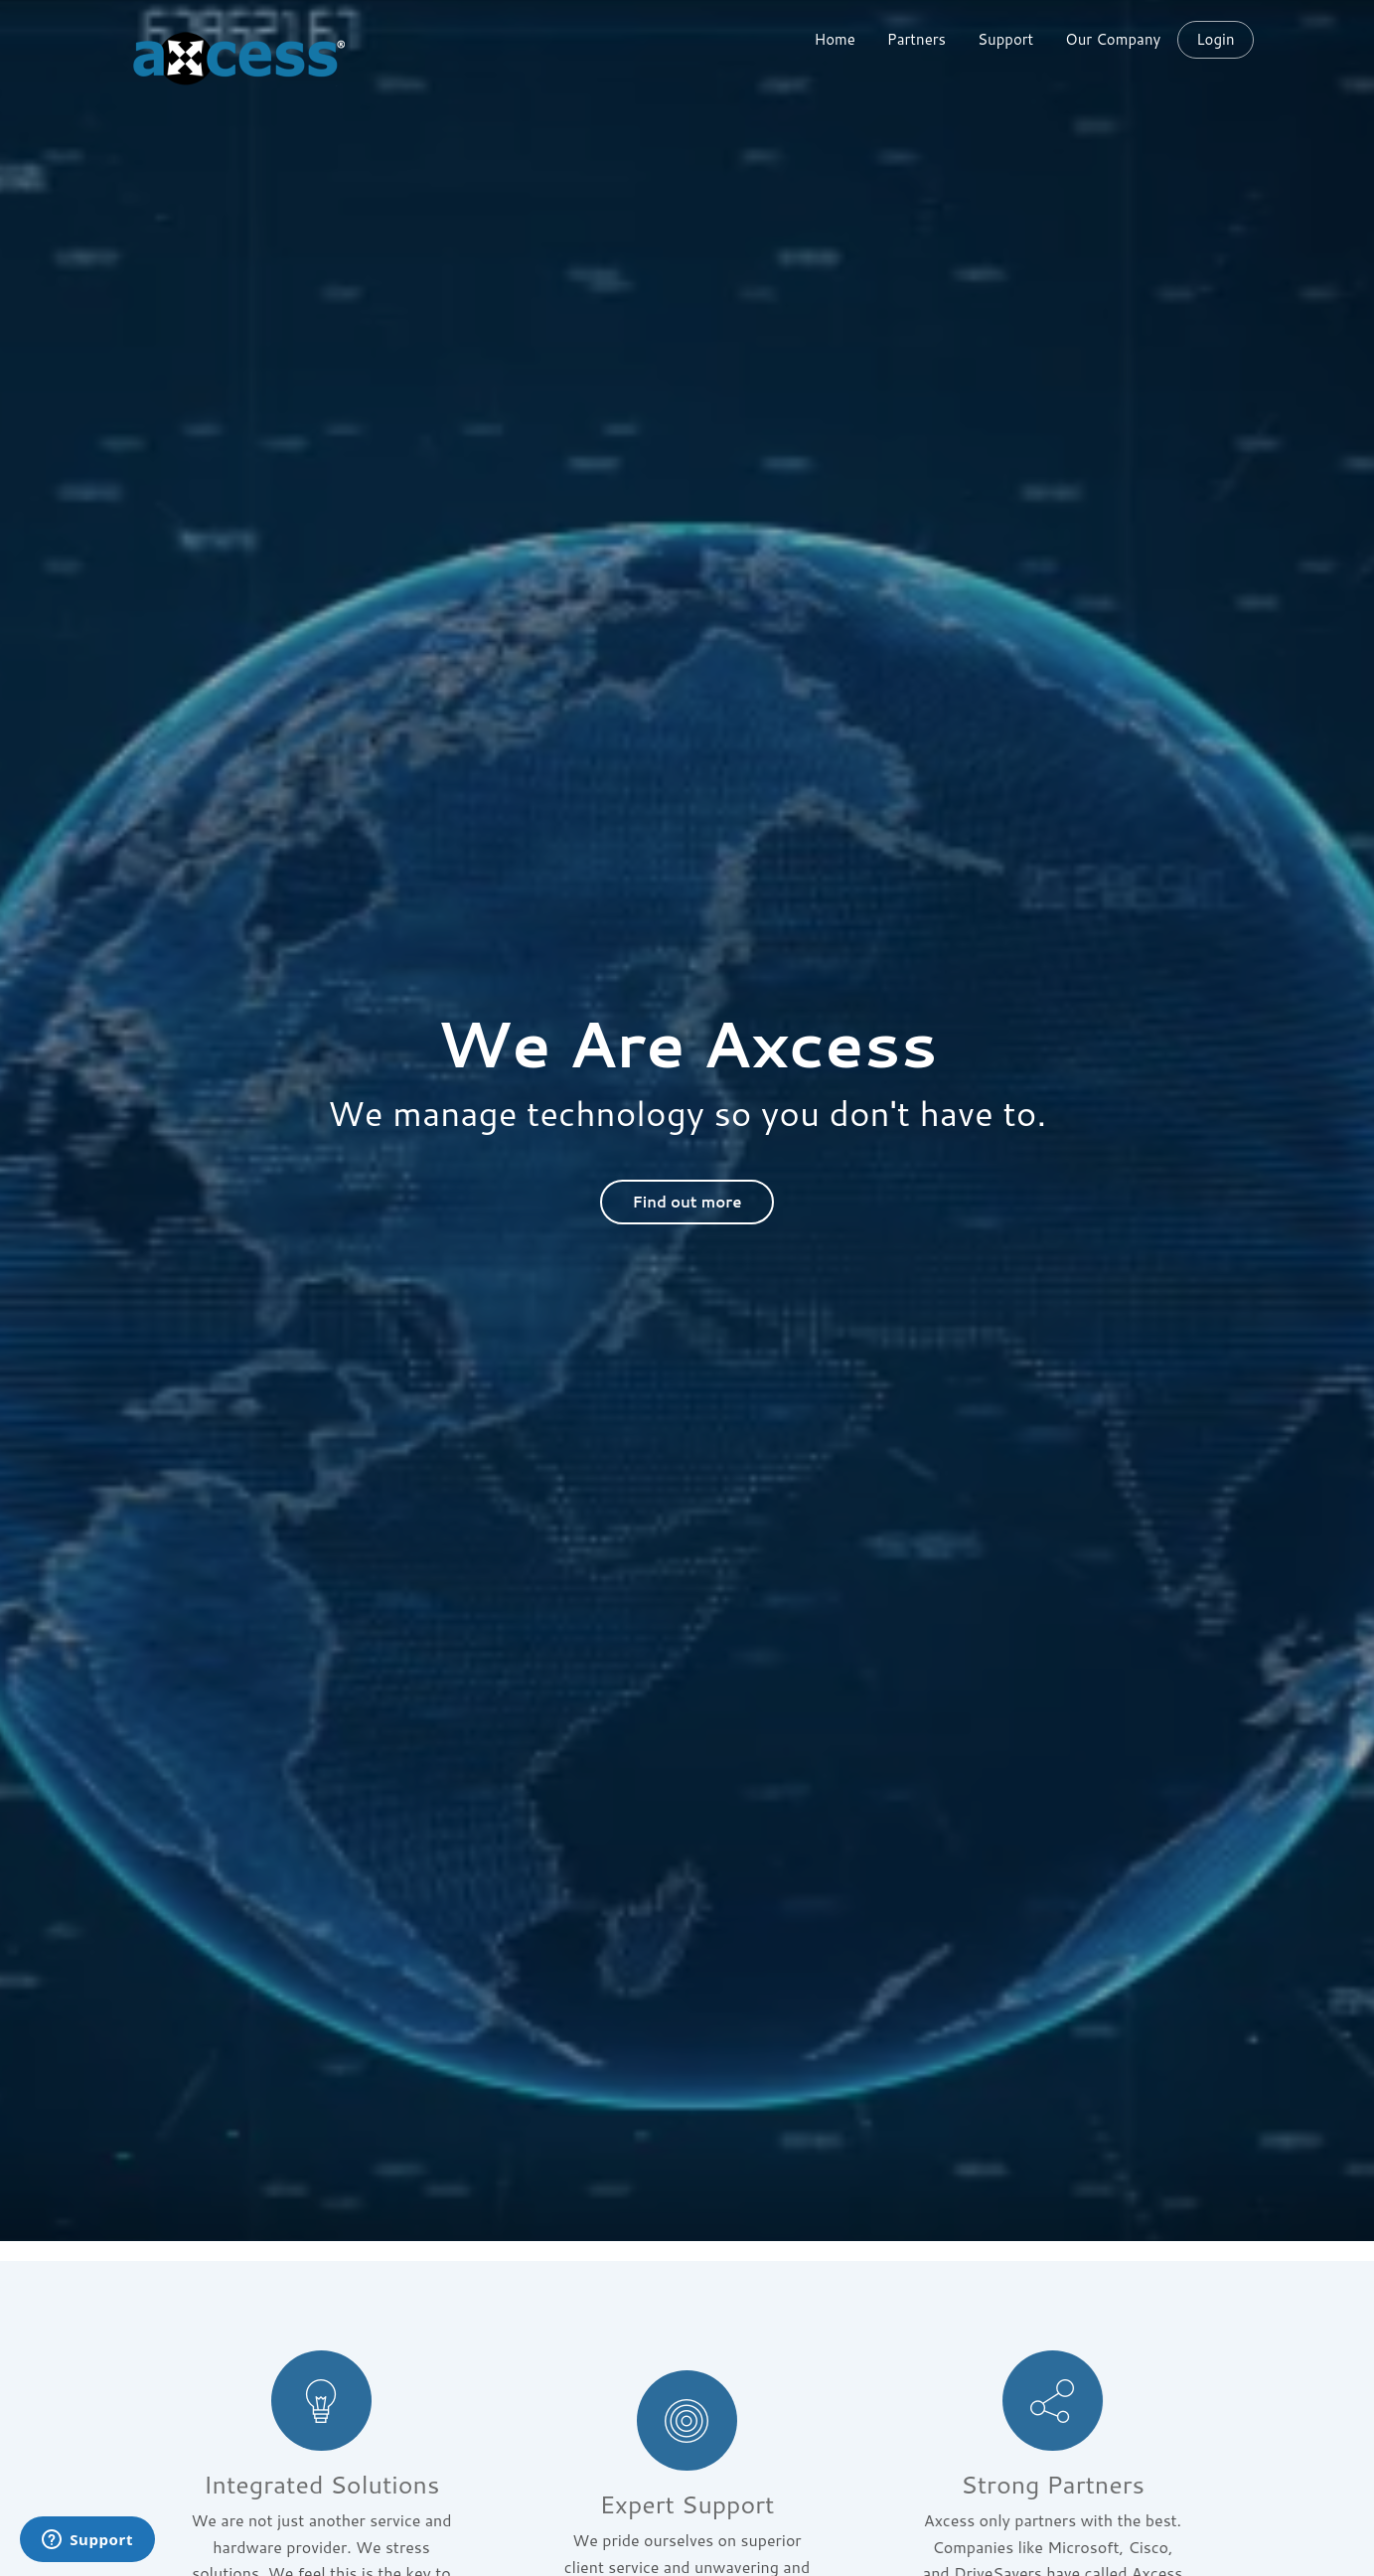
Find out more (686, 1202)
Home (834, 39)
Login (1215, 40)
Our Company (1112, 39)
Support (1005, 39)
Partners (916, 39)
